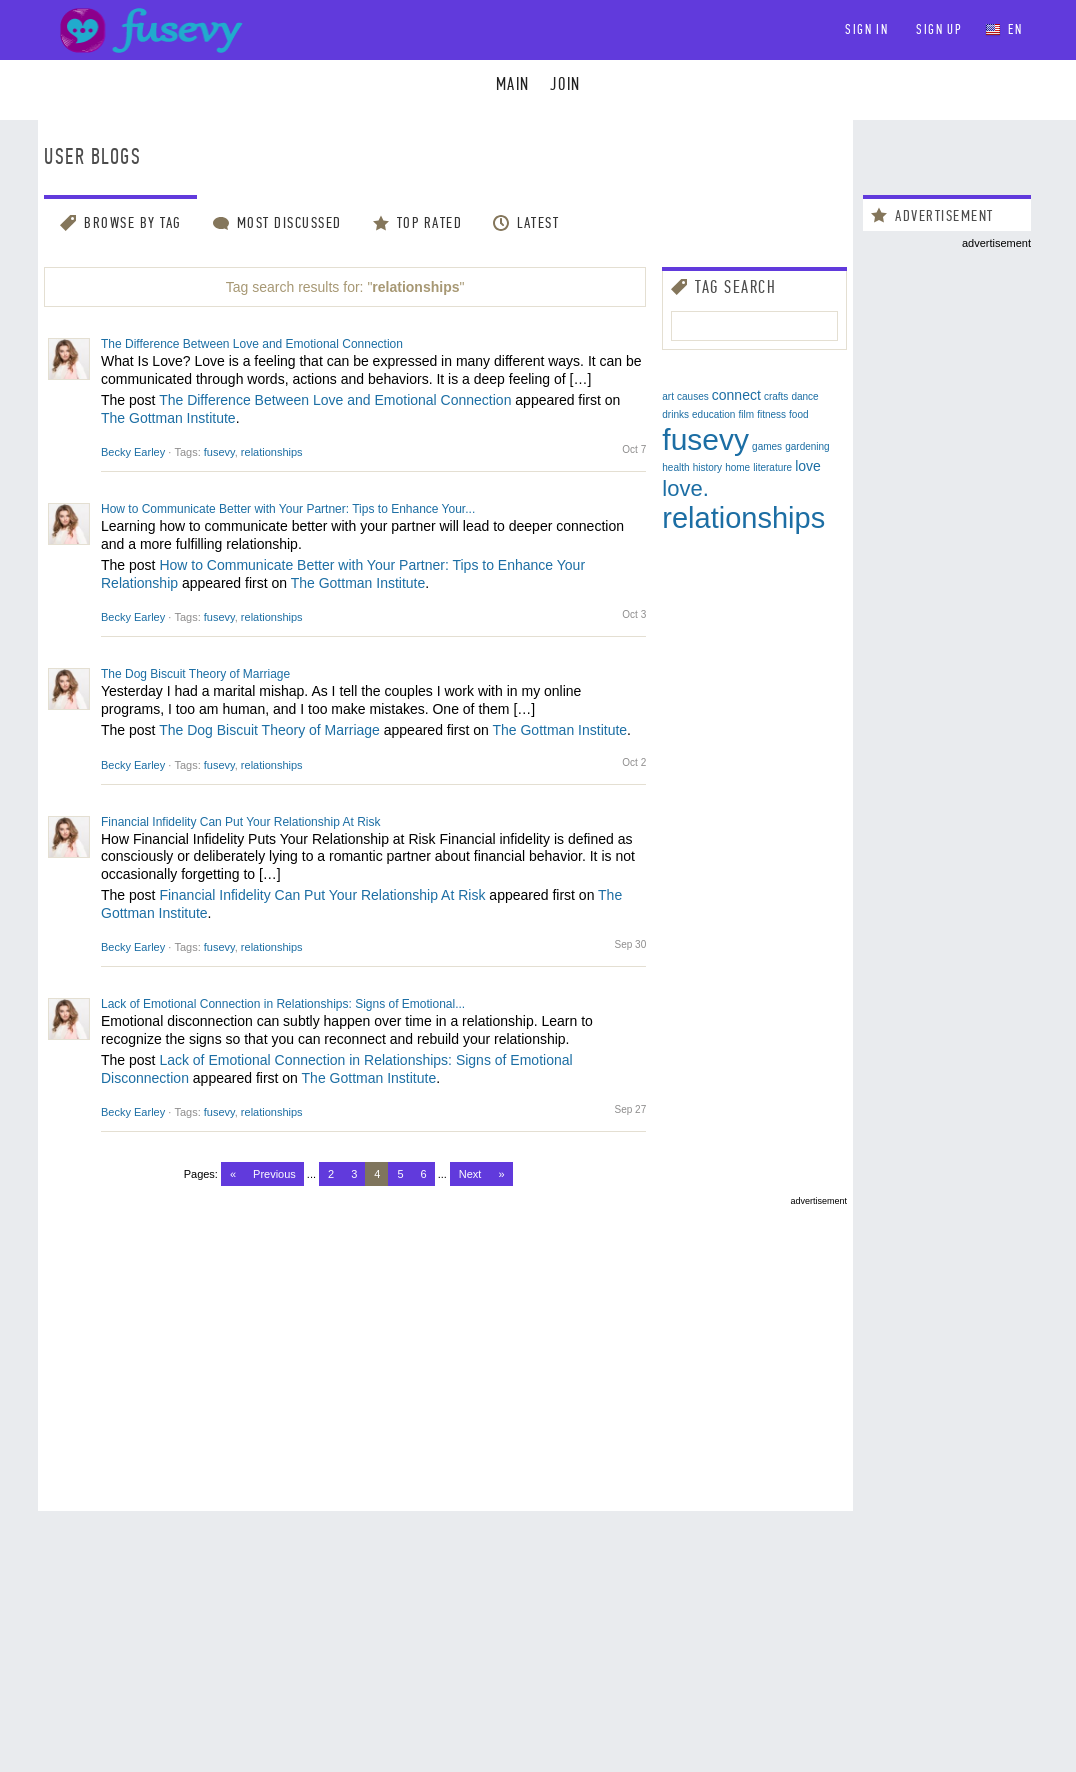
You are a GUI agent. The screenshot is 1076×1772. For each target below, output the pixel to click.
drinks (675, 414)
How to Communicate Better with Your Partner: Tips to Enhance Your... (288, 509)
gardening (807, 446)
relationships (272, 452)
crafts (776, 396)
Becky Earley (133, 452)
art (668, 396)
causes (693, 396)
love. (685, 488)
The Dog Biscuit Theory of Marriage (195, 674)
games (767, 446)
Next (470, 1174)
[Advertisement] (445, 1346)
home (737, 467)
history (707, 467)
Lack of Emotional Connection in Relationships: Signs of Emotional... (283, 1004)
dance (804, 396)
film (747, 414)
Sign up (939, 29)
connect (736, 395)
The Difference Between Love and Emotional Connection (252, 344)
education (713, 414)
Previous (274, 1174)
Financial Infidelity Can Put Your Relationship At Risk (241, 822)
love (808, 466)
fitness (771, 414)
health (675, 467)
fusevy (219, 452)
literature (772, 467)
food (798, 414)
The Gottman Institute (168, 418)
